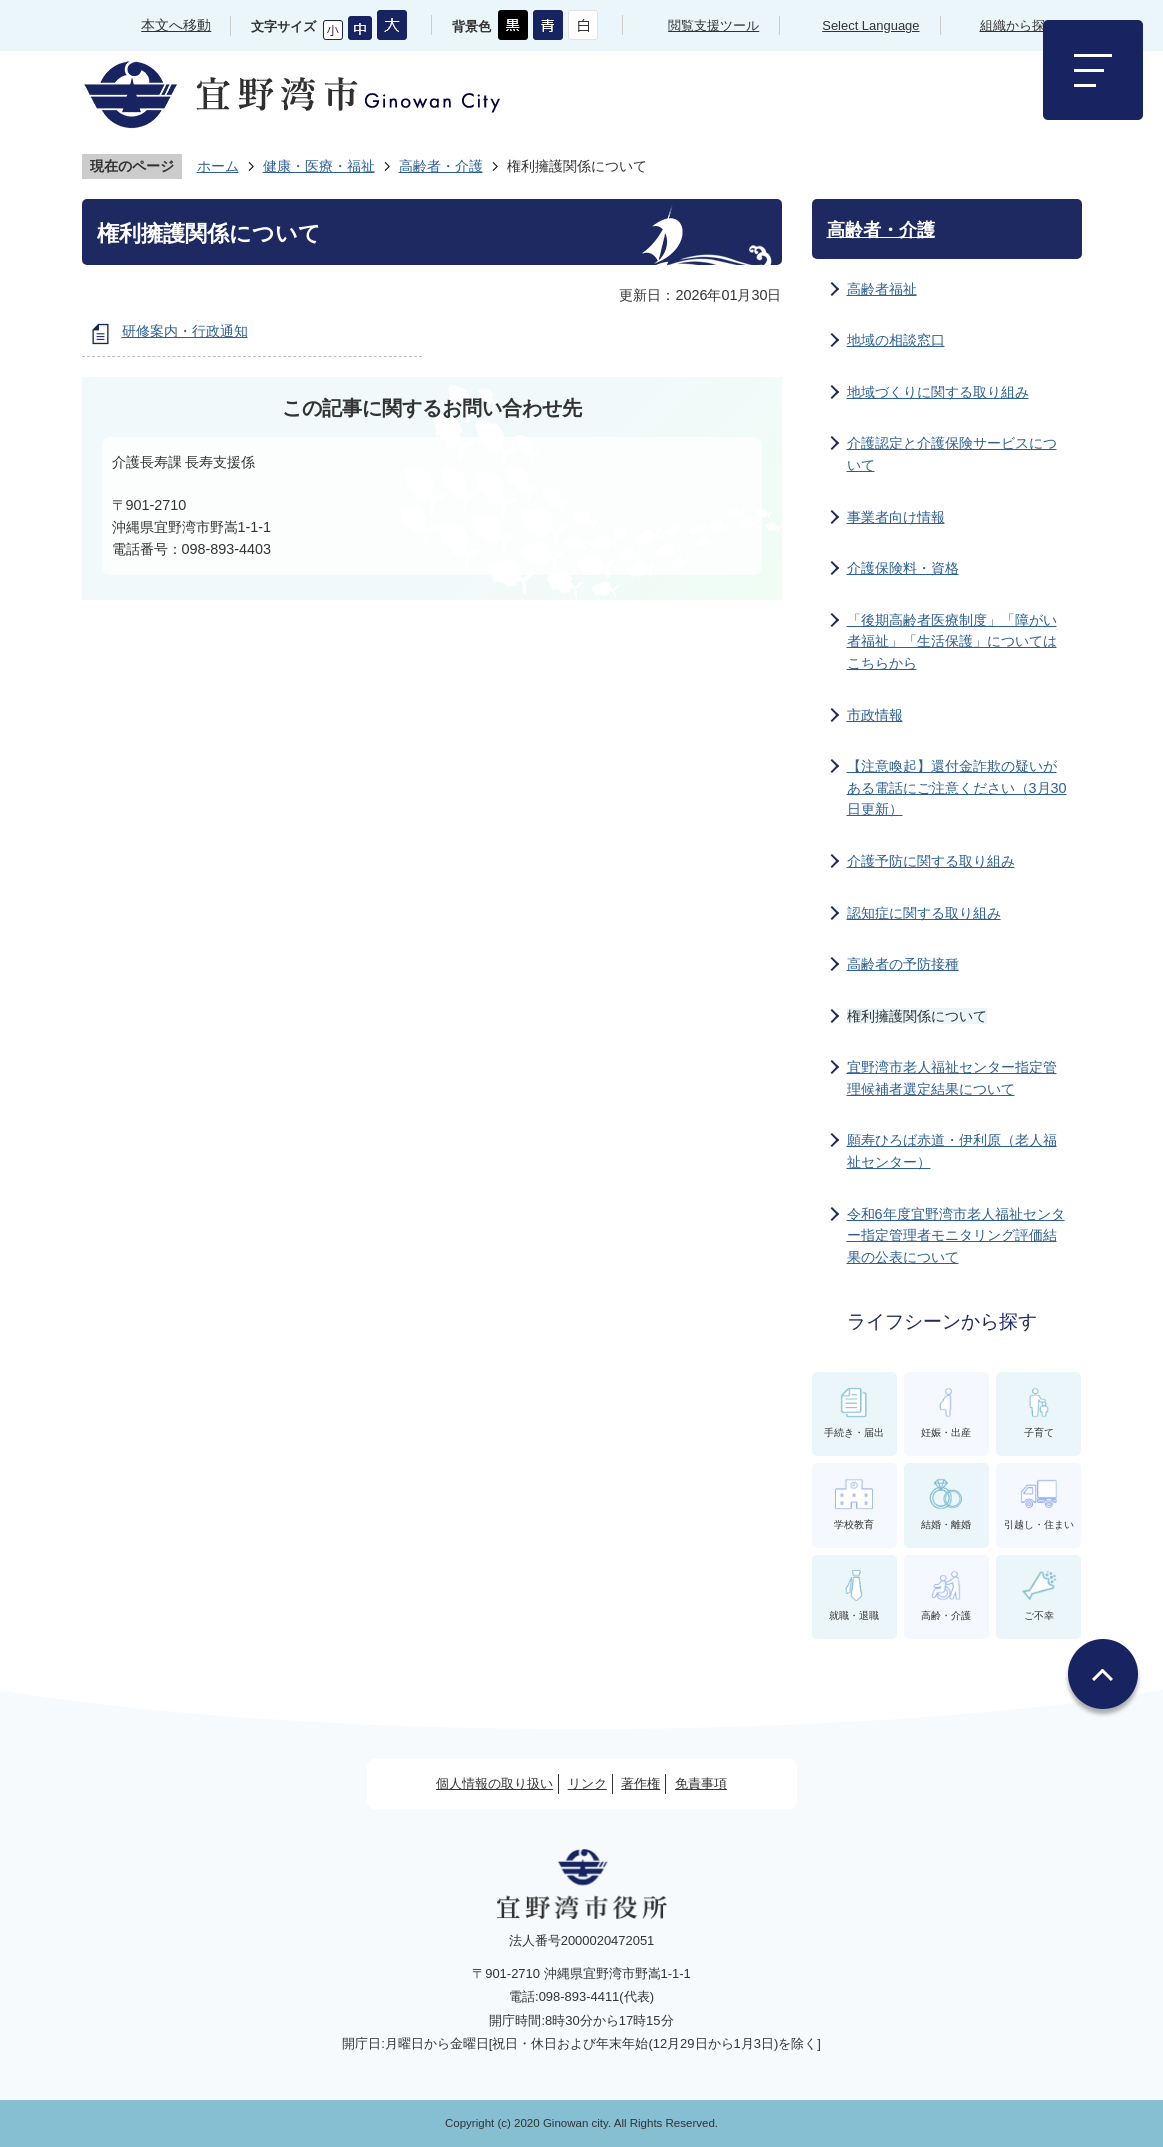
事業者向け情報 (896, 517)
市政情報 (875, 715)
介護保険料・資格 (903, 568)
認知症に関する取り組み (924, 913)
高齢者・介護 (441, 166)
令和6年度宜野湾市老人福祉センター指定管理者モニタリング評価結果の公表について (956, 1235)
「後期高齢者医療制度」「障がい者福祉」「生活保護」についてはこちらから (952, 641)
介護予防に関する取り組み (931, 861)
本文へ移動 (176, 25)
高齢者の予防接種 (903, 964)
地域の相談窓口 (896, 340)
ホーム (218, 166)
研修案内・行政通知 (185, 331)
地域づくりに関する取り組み (938, 392)
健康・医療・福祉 (319, 166)
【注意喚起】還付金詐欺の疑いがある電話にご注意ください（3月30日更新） (957, 787)
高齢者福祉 (882, 289)
